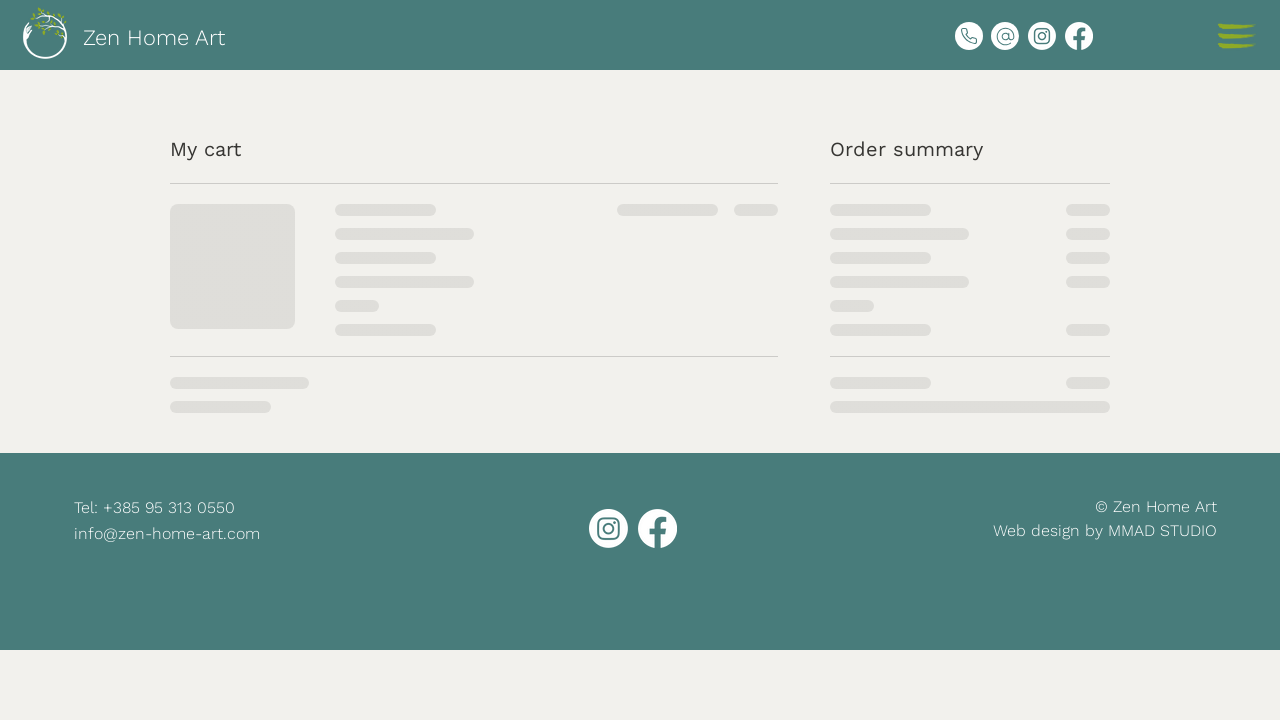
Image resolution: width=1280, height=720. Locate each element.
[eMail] (1005, 36)
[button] (1236, 36)
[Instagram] (1042, 36)
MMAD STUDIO (1162, 530)
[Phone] (969, 36)
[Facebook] (1079, 36)
